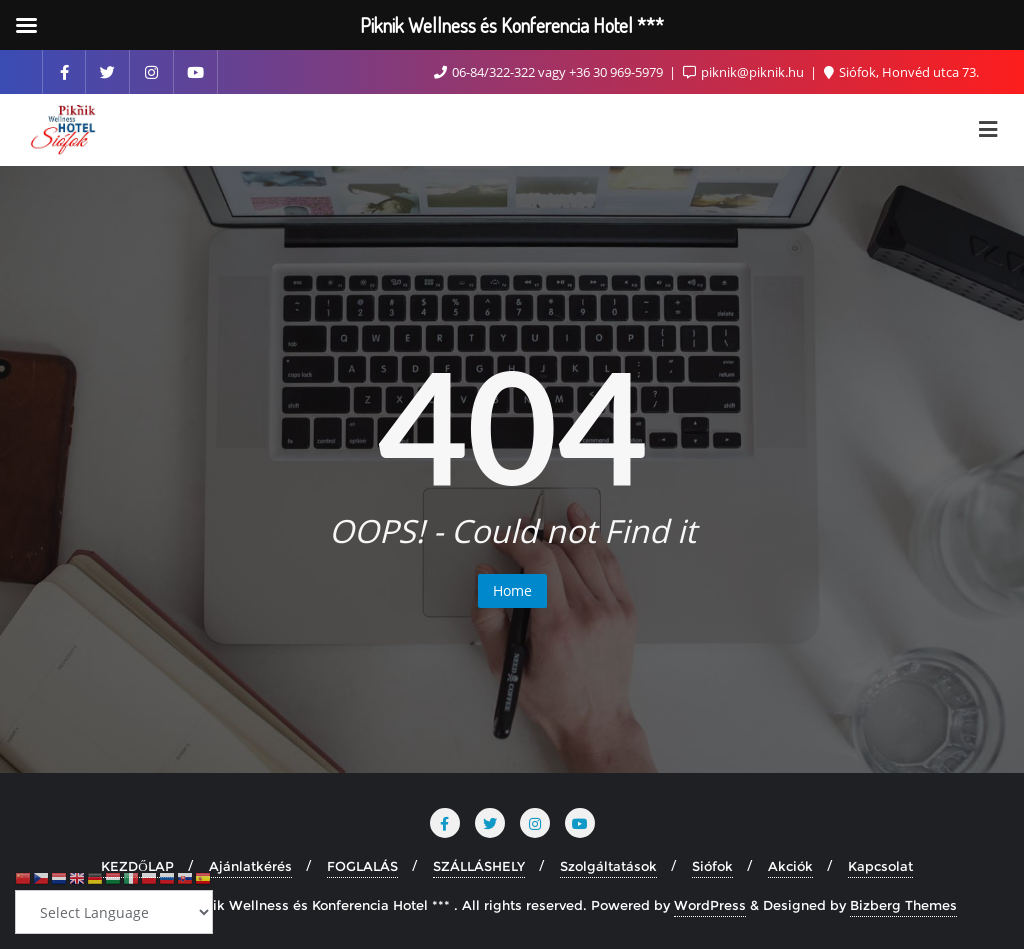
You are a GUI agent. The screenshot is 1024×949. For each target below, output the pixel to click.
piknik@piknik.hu (745, 72)
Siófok (712, 866)
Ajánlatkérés (250, 866)
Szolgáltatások (608, 866)
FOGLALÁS (362, 866)
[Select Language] (114, 912)
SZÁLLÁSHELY (479, 866)
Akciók (790, 866)
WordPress (710, 905)
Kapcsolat (880, 866)
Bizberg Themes (903, 905)
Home (512, 590)
